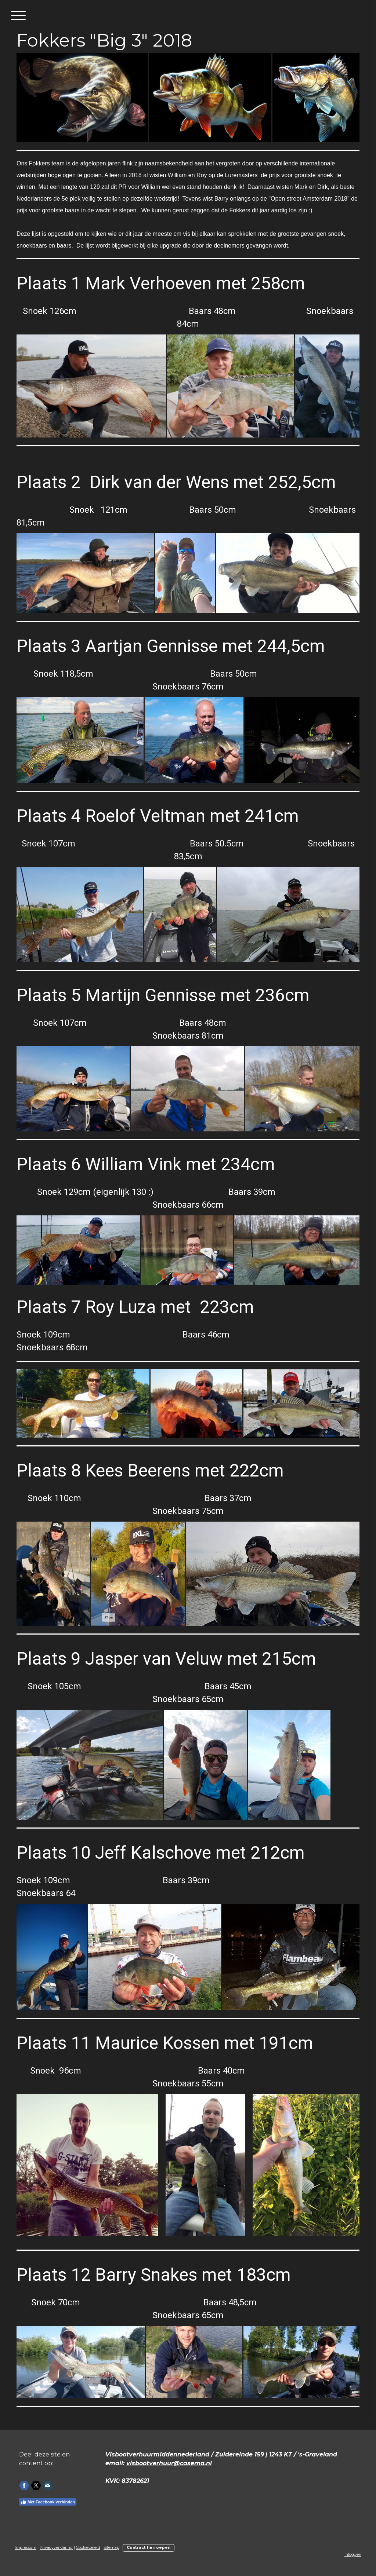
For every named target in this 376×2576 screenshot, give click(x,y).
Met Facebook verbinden (48, 2502)
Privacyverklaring (56, 2547)
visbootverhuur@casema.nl (169, 2463)
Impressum (25, 2547)
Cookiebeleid (88, 2547)
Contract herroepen (148, 2547)
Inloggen (352, 2554)
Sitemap (111, 2547)
